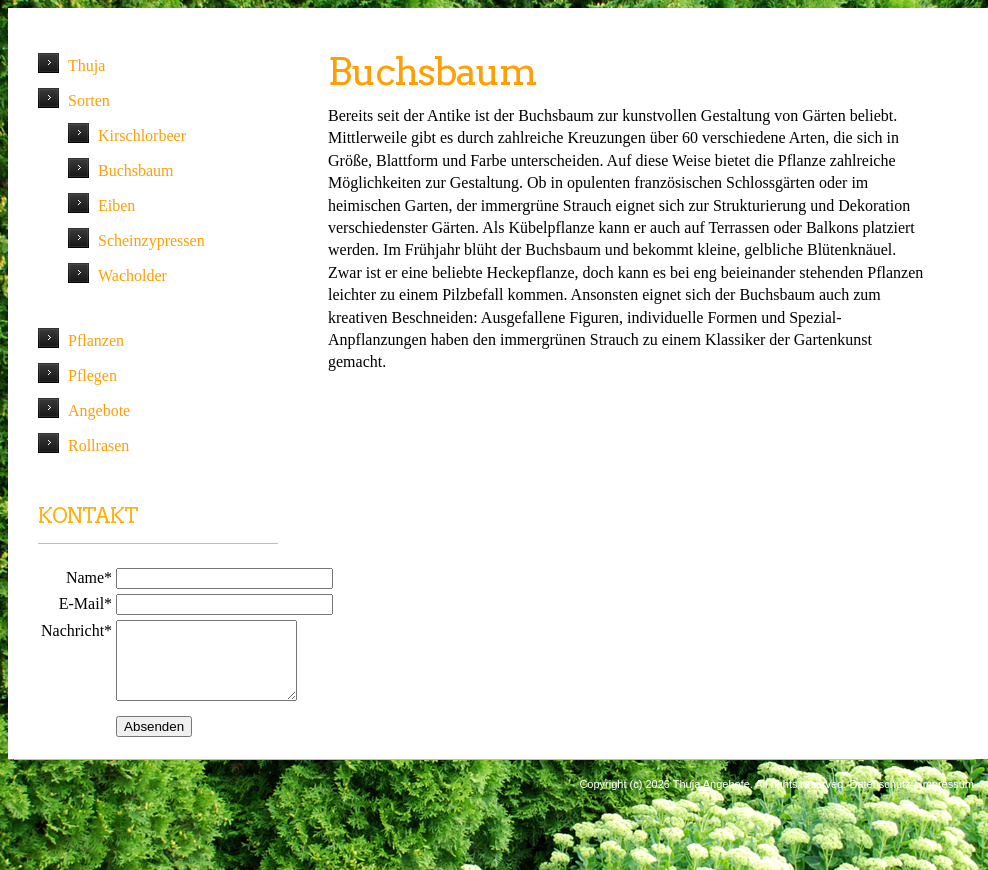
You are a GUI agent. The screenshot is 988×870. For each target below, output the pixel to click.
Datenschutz (879, 799)
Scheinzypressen (151, 240)
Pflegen (92, 375)
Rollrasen (98, 445)
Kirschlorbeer (142, 135)
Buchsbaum (136, 170)
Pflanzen (96, 340)
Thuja (86, 65)
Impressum (947, 799)
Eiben (116, 205)
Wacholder (132, 275)
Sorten (89, 100)
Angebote (99, 410)
